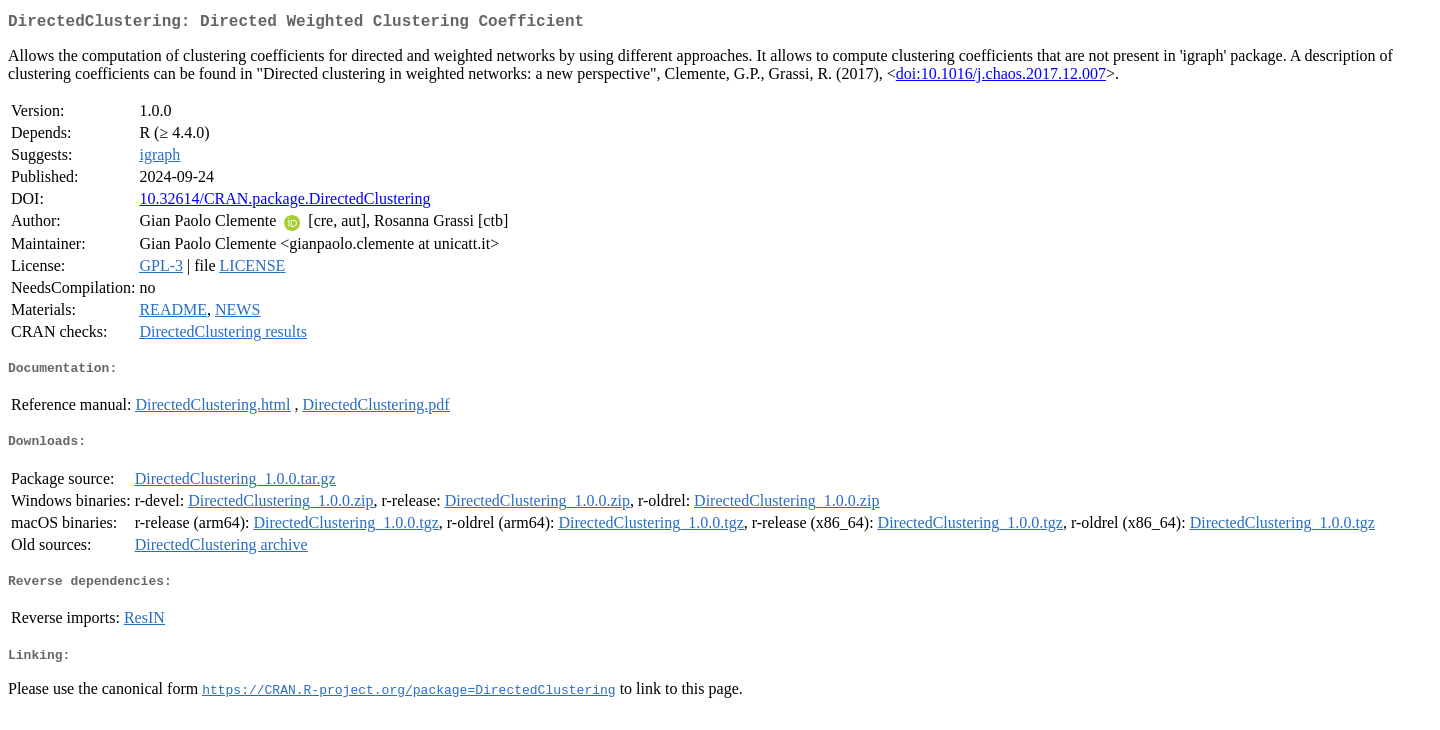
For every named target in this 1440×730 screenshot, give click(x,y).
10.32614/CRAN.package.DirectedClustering (284, 202)
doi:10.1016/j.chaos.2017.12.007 (1001, 77)
